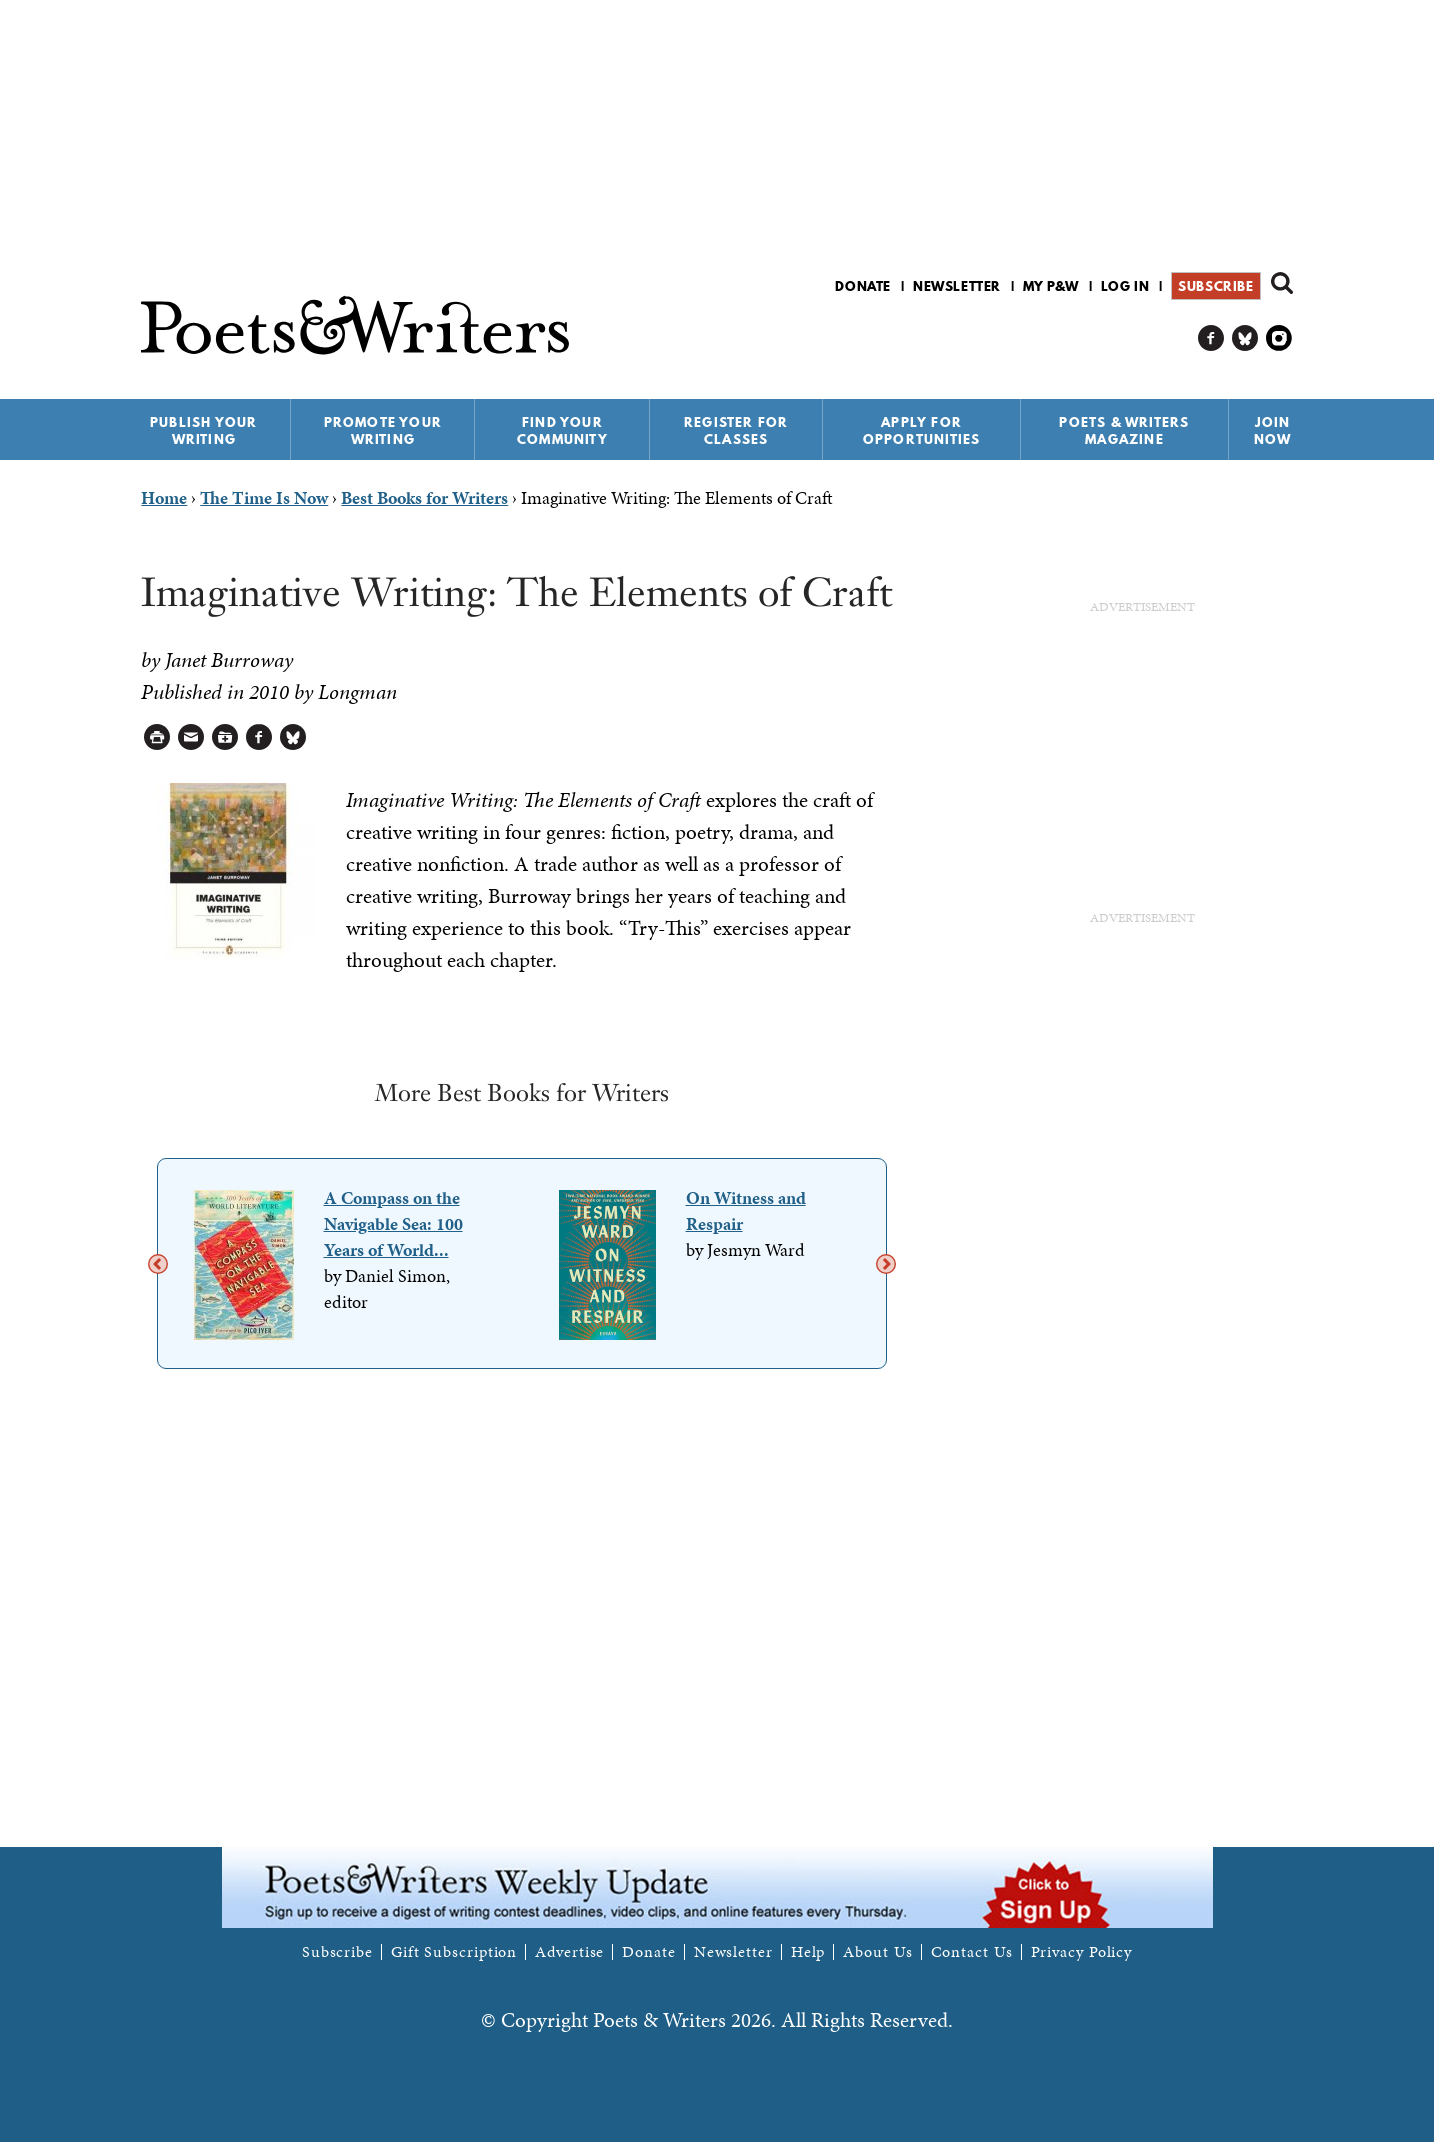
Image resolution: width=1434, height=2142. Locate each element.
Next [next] (886, 1264)
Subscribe (1215, 286)
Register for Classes (736, 430)
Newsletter (957, 286)
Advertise (569, 1952)
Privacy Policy (1082, 1952)
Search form (1282, 283)
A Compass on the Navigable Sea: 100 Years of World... (393, 1223)
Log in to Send (191, 737)
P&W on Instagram (1279, 338)
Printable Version (157, 737)
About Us (877, 1952)
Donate (863, 286)
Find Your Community (562, 430)
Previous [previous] (158, 1264)
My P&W (1051, 286)
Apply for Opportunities (922, 430)
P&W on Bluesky (1245, 338)
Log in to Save (225, 737)
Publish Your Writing (203, 430)
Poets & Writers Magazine (1124, 430)
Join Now (1273, 430)
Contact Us (972, 1952)
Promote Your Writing (383, 430)
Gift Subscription (454, 1952)
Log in (1125, 286)
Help (808, 1952)
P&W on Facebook (1211, 338)
